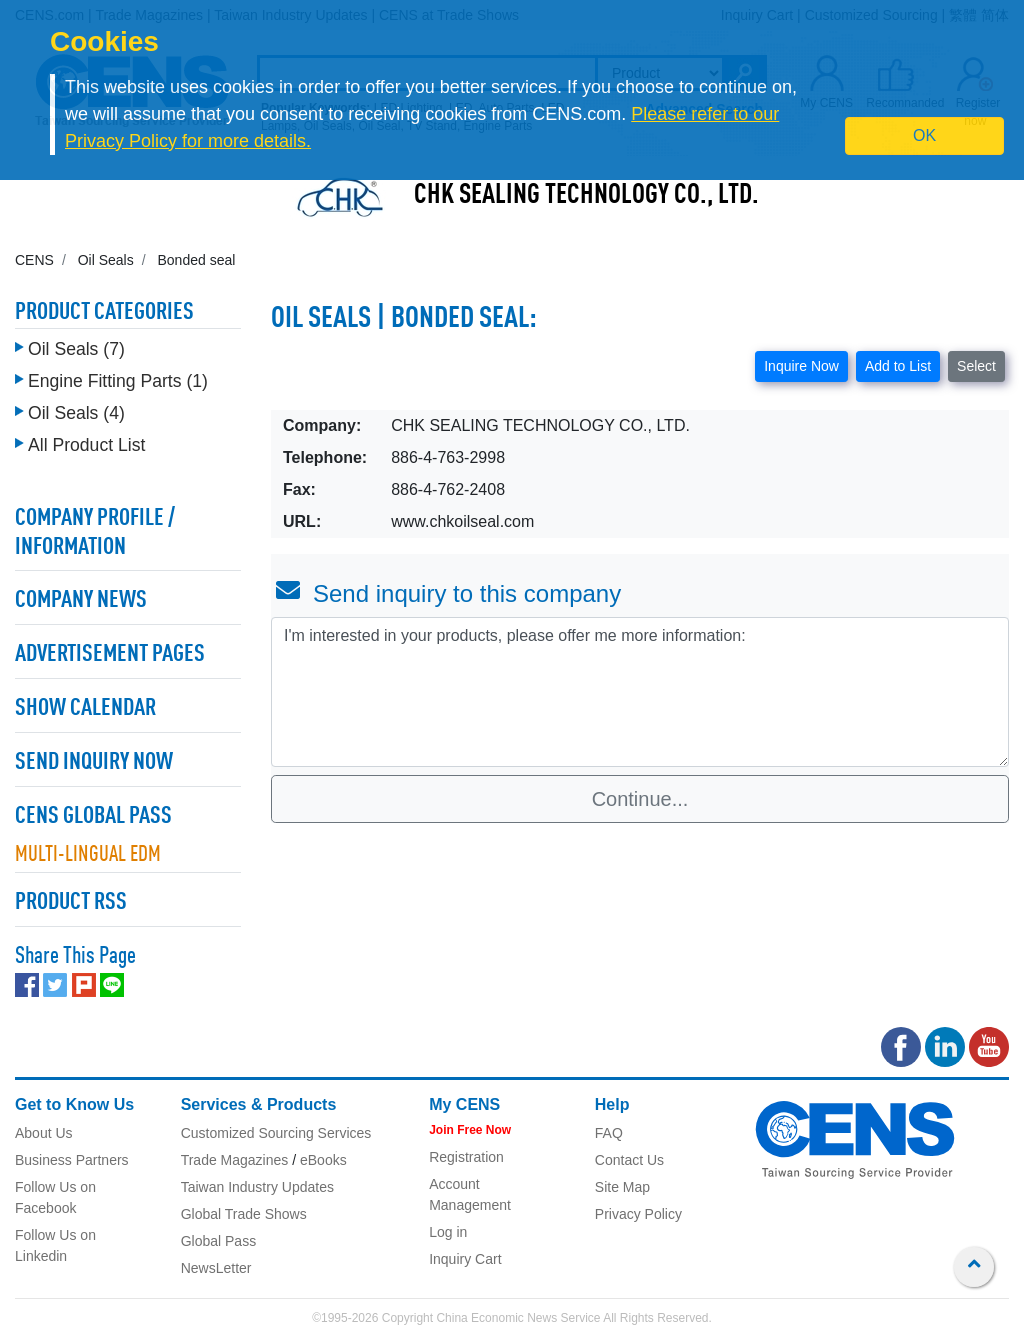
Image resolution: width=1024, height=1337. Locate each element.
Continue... (640, 799)
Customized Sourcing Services (276, 1133)
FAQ (609, 1133)
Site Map (622, 1187)
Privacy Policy (638, 1214)
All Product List (86, 445)
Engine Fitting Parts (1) (118, 381)
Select (976, 366)
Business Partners (72, 1160)
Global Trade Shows (244, 1214)
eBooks (323, 1160)
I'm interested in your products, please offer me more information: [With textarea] (640, 692)
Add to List (898, 366)
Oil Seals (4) (76, 413)
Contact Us (629, 1160)
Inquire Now (801, 366)
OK (924, 135)
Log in (448, 1232)
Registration (466, 1157)
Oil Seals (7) (76, 349)
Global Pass (218, 1241)
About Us (44, 1133)
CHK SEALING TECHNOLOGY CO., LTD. (586, 196)
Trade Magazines (235, 1160)
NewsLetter (216, 1268)
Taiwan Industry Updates (257, 1187)
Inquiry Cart (465, 1259)
